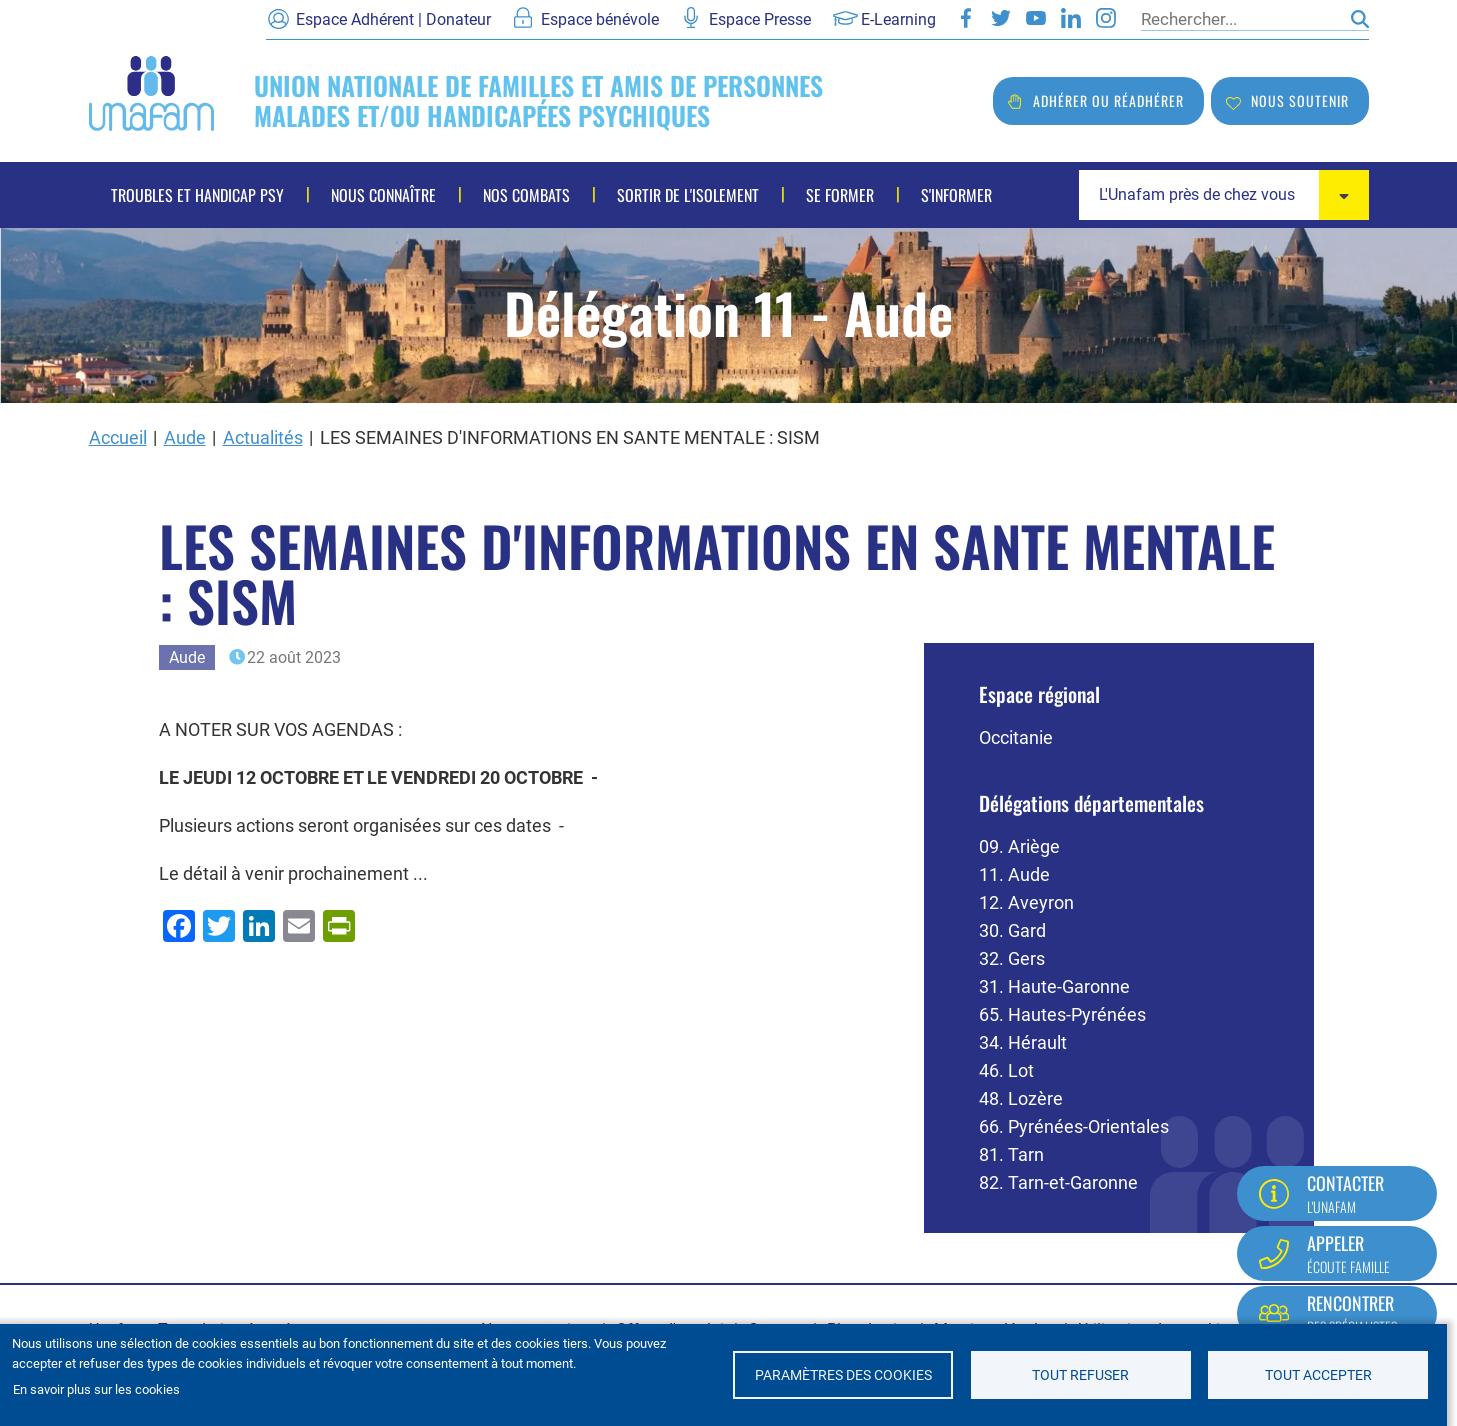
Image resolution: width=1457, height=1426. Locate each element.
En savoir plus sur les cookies (96, 1389)
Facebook (966, 18)
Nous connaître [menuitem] (383, 195)
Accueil (118, 437)
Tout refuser (1080, 1375)
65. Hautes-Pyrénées (1062, 1014)
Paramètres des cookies (843, 1375)
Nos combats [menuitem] (526, 195)
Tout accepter (1318, 1375)
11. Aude (1014, 874)
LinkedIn (1071, 18)
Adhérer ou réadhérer (1108, 100)
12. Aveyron (1026, 902)
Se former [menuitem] (840, 195)
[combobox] (1224, 195)
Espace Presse (760, 19)
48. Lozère (1021, 1098)
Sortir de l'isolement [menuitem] (688, 195)
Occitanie (1016, 737)
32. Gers (1012, 958)
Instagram (1106, 18)
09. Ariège (1019, 846)
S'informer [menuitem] (956, 195)
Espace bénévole (600, 19)
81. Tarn (1011, 1154)
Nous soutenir (1300, 100)
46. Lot (1006, 1070)
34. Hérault (1023, 1042)
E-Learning (898, 19)
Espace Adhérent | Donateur (393, 19)
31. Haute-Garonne (1054, 986)
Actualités (263, 437)
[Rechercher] (1241, 19)
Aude (185, 437)
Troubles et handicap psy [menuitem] (197, 195)
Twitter (1001, 18)
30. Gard (1012, 930)
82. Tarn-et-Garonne (1058, 1182)
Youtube (1036, 18)
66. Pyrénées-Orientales (1074, 1126)
